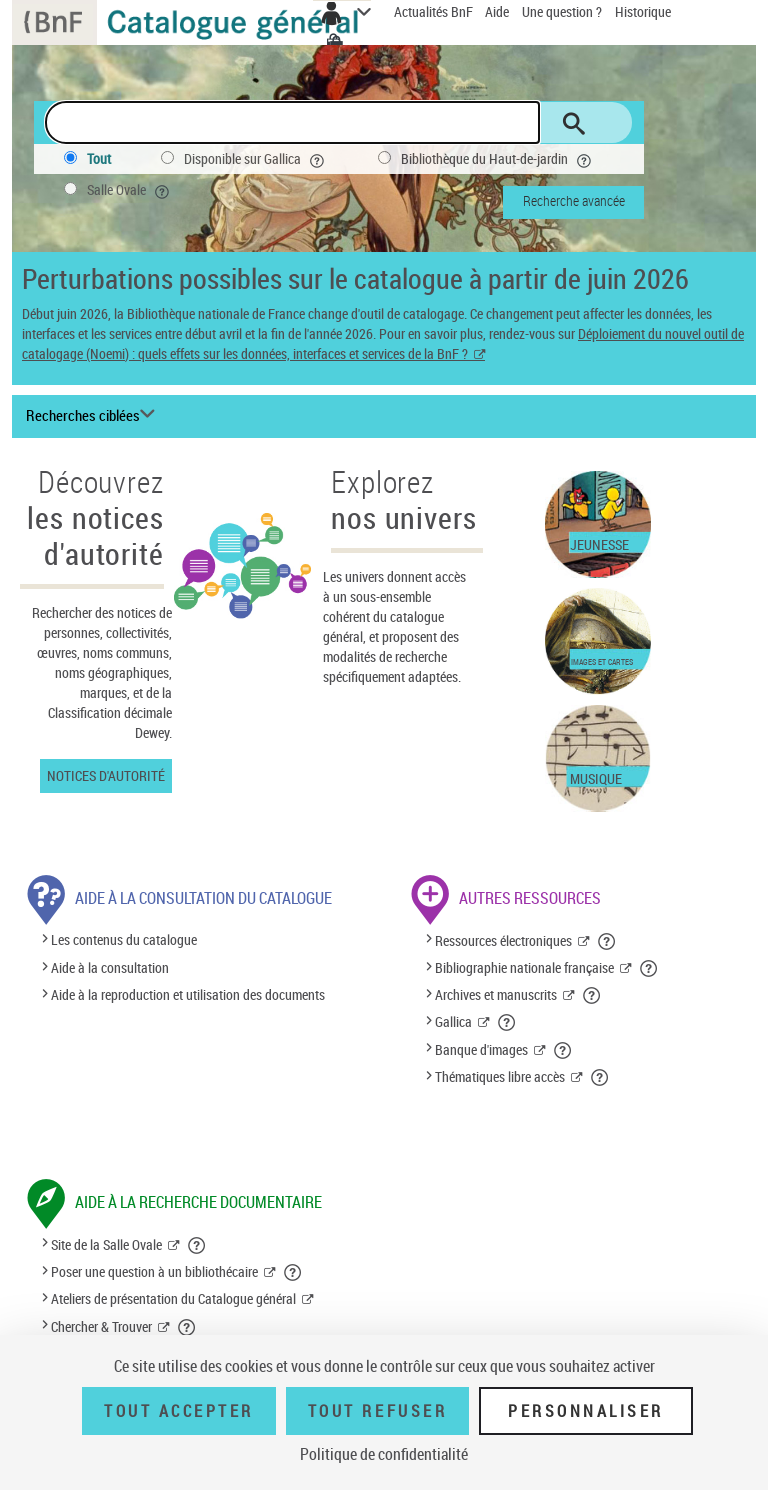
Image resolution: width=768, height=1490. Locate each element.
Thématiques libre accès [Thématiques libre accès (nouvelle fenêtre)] (500, 1076)
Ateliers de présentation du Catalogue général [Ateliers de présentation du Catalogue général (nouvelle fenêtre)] (173, 1298)
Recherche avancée (574, 200)
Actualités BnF (435, 11)
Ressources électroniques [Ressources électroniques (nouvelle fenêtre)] (503, 940)
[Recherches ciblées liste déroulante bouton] (93, 416)
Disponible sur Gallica (256, 159)
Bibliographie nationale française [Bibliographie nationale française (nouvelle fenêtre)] (524, 967)
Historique (643, 11)
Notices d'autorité (106, 775)
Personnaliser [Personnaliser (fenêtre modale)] (586, 1411)
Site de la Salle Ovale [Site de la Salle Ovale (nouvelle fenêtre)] (106, 1244)
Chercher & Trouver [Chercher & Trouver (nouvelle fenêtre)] (101, 1326)
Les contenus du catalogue (124, 940)
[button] (607, 941)
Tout (99, 158)
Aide (498, 11)
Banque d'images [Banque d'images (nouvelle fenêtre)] (481, 1049)
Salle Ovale (130, 190)
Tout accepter (179, 1411)
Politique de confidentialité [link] (384, 1454)
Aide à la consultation (110, 967)
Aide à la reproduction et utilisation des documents (188, 994)
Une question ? (562, 11)
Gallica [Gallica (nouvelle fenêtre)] (453, 1021)
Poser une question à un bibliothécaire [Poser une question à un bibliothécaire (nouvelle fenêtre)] (154, 1271)
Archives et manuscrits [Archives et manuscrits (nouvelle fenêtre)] (496, 994)
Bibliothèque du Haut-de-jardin (498, 159)
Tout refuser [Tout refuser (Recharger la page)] (377, 1411)
